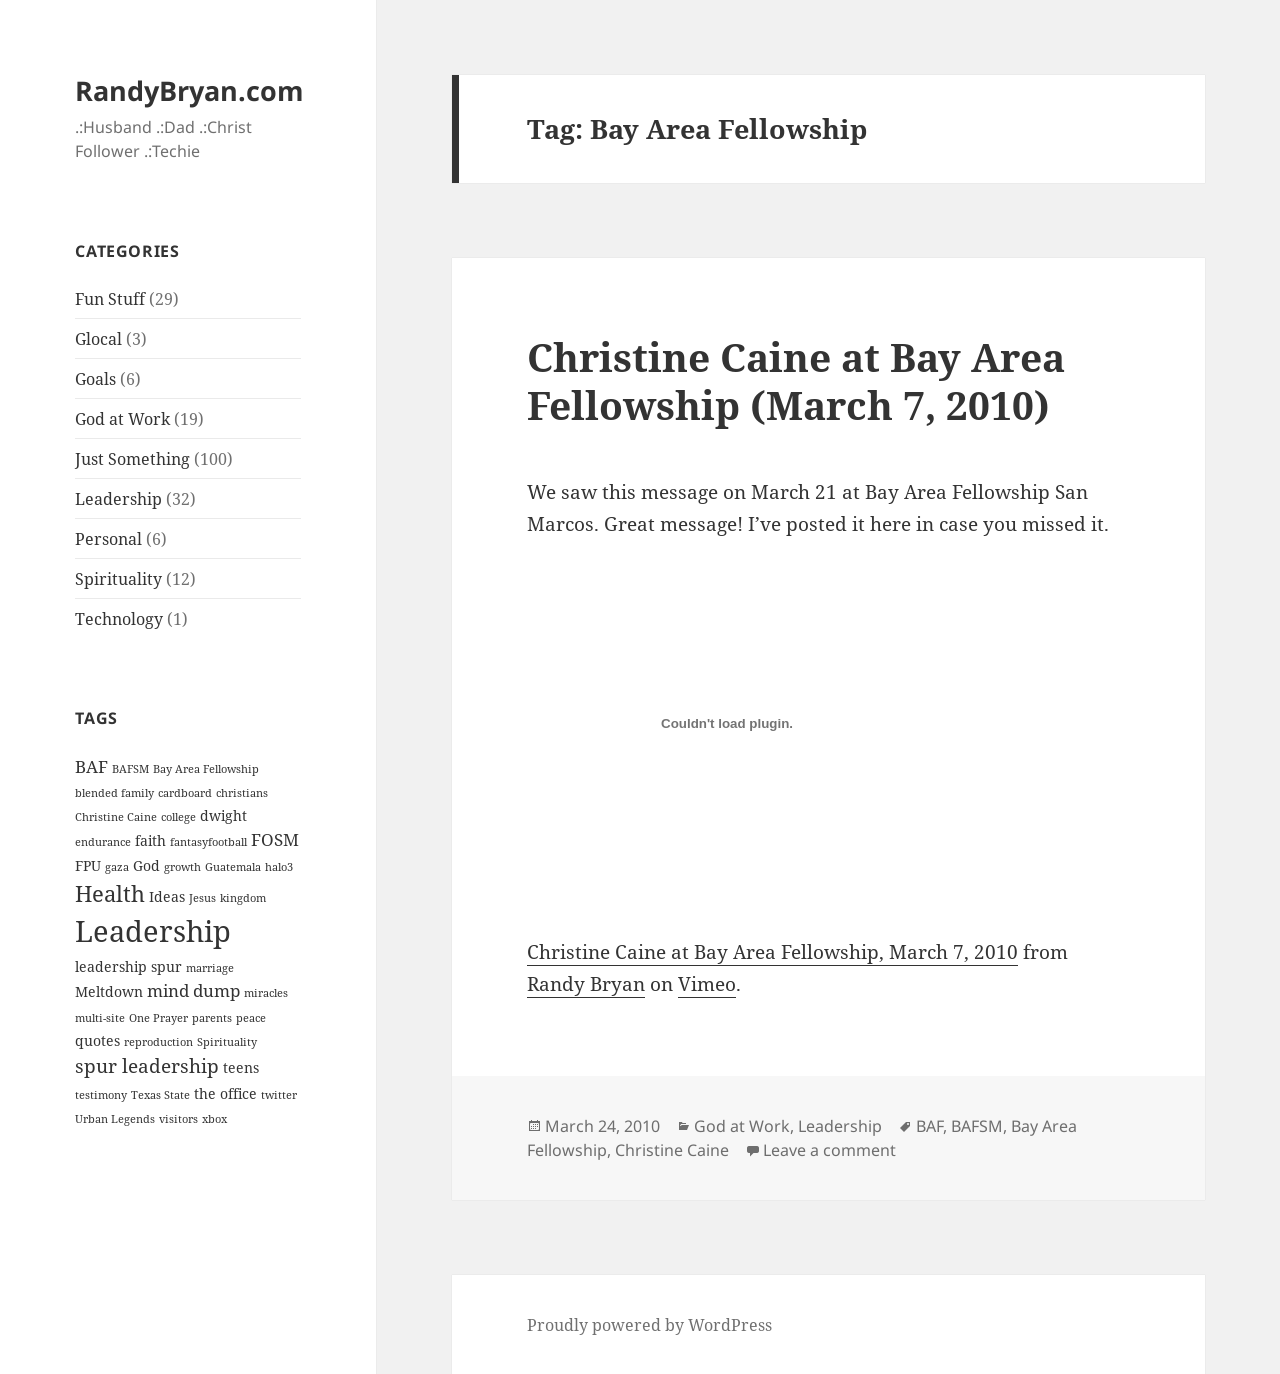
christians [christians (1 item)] (242, 793)
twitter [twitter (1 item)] (279, 1095)
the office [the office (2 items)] (225, 1093)
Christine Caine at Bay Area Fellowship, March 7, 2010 (772, 952)
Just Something (132, 459)
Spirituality (118, 579)
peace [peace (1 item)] (251, 1018)
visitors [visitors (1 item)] (178, 1119)
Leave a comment (829, 1150)
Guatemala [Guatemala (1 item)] (233, 867)
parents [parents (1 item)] (212, 1018)
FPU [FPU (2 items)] (88, 865)
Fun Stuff (110, 299)
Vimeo (707, 984)
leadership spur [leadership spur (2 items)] (128, 966)
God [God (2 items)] (146, 865)
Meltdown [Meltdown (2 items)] (109, 991)
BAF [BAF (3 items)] (91, 766)
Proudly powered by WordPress (649, 1325)
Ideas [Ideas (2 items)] (167, 896)
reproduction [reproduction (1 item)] (158, 1042)
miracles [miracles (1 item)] (266, 993)
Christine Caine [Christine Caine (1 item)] (116, 817)
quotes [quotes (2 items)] (97, 1040)
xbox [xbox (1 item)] (214, 1119)
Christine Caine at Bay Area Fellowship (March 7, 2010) (796, 380)
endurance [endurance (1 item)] (103, 842)
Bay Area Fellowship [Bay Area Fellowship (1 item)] (206, 769)
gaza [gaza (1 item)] (117, 867)
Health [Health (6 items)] (110, 893)
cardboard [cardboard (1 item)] (185, 793)
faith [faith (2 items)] (150, 840)
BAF (929, 1126)
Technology (119, 619)
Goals (95, 379)
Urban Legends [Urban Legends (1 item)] (115, 1119)
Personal (108, 539)
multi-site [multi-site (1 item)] (100, 1018)
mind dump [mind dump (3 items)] (193, 990)
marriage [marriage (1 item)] (210, 968)
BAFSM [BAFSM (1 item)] (130, 769)
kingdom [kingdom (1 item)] (243, 898)
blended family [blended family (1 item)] (114, 793)
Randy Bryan (586, 984)
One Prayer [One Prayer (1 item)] (158, 1018)
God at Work (122, 419)
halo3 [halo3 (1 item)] (279, 867)
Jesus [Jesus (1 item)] (202, 898)
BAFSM (977, 1126)
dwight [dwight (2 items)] (223, 815)
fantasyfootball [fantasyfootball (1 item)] (208, 842)
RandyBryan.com (189, 90)
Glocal (98, 339)
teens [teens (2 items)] (241, 1067)
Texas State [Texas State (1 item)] (160, 1095)
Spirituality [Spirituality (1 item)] (227, 1042)
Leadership (118, 499)
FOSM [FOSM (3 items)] (275, 839)
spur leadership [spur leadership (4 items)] (147, 1066)
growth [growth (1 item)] (182, 867)
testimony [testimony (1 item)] (101, 1095)
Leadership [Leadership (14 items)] (153, 931)
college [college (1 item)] (178, 817)
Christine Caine (672, 1150)
